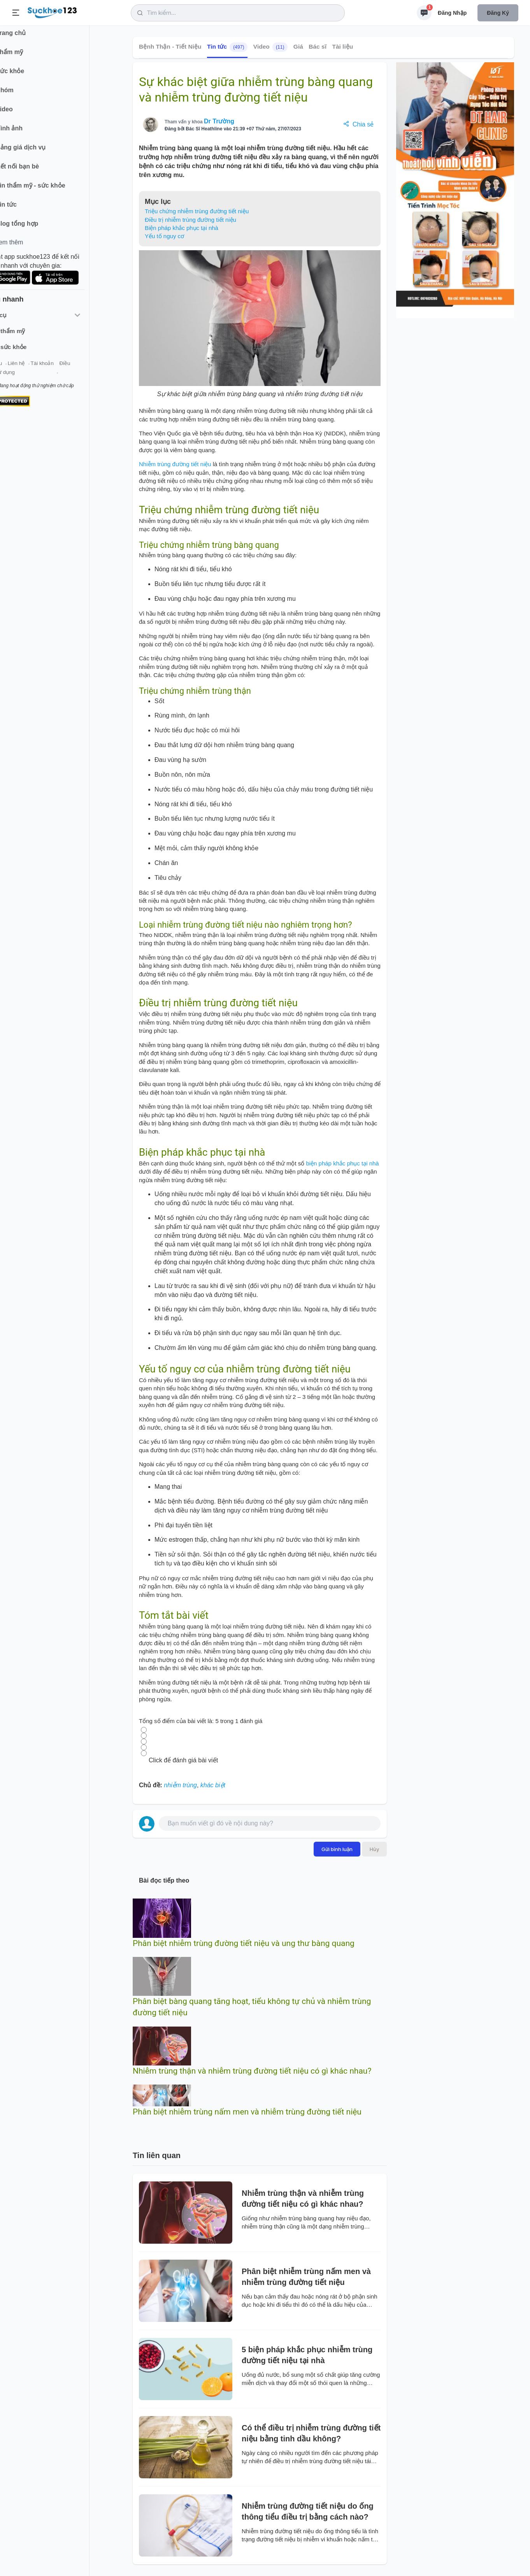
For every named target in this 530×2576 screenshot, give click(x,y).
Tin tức (227, 47)
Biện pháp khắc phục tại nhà (181, 228)
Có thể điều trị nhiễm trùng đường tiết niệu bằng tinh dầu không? (311, 2433)
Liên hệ (43, 369)
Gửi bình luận (337, 1849)
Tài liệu (342, 46)
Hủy (374, 1849)
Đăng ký (498, 13)
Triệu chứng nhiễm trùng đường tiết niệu (197, 211)
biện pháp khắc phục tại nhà (342, 1163)
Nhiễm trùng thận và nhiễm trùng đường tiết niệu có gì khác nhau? (252, 2071)
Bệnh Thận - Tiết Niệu (170, 46)
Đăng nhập (452, 13)
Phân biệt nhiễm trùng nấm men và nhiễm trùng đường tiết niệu (247, 2111)
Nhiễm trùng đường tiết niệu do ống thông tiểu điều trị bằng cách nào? (308, 2511)
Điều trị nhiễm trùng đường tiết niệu (190, 219)
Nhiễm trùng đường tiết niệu (175, 464)
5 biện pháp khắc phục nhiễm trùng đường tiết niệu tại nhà (307, 2355)
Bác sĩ (317, 46)
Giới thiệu (18, 369)
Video (270, 47)
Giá (298, 46)
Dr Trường (219, 121)
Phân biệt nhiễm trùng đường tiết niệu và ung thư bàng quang (244, 1943)
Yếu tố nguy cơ (164, 236)
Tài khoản (69, 369)
